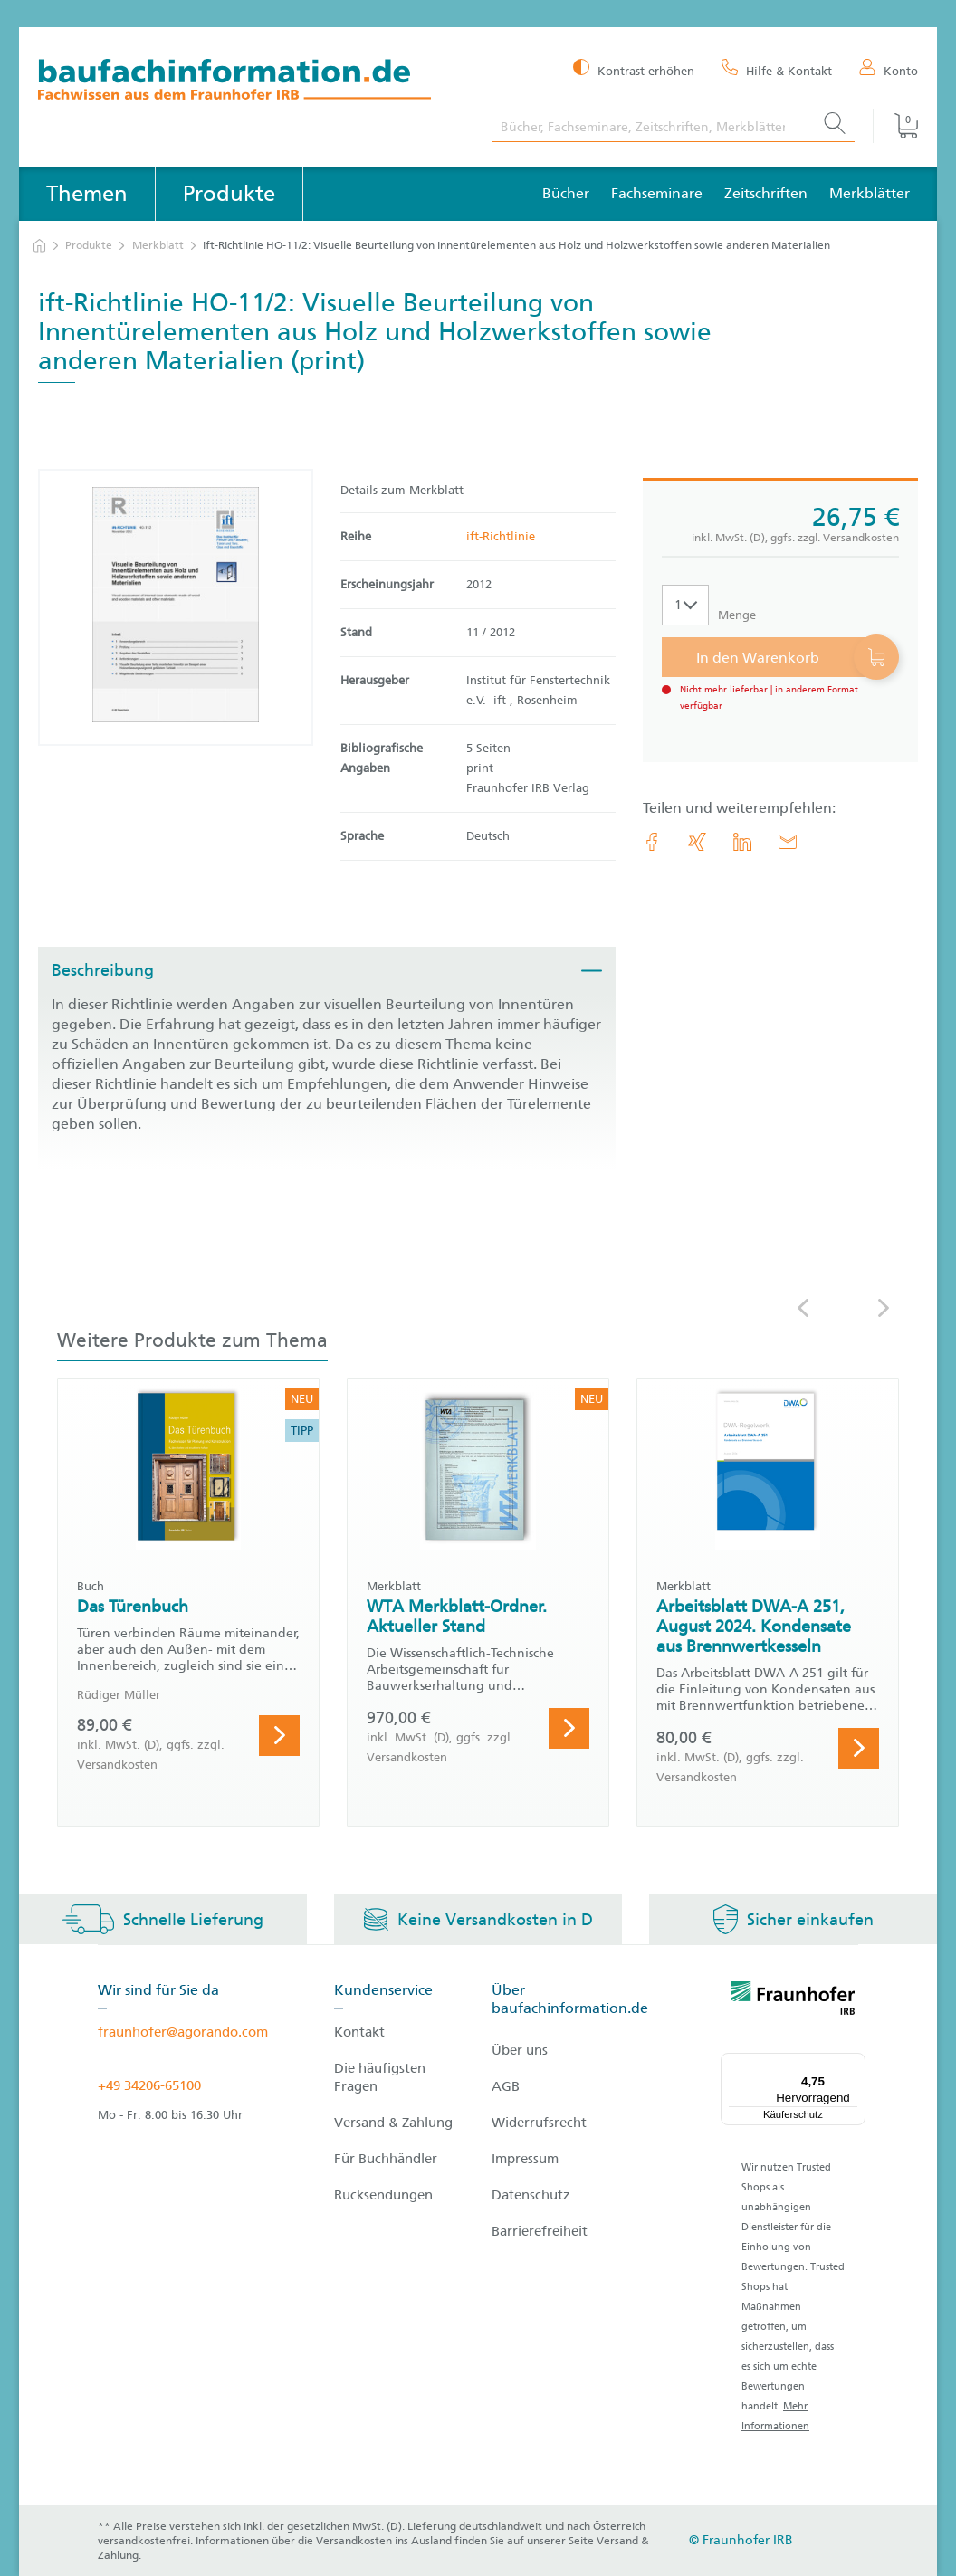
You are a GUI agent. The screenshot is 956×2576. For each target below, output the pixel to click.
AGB (506, 2086)
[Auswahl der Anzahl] (685, 605)
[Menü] (854, 2064)
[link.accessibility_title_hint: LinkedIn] (742, 842)
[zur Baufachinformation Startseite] (251, 82)
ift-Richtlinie (500, 536)
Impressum (525, 2159)
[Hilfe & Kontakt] (777, 70)
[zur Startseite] (39, 246)
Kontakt (359, 2032)
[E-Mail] (788, 842)
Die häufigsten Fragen (379, 2077)
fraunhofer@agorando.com (183, 2032)
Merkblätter (869, 193)
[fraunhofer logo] (793, 2001)
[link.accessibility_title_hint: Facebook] (652, 842)
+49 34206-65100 (149, 2085)
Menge (737, 615)
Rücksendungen (383, 2195)
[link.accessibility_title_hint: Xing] (697, 842)
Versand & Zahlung (393, 2122)
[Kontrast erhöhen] (633, 69)
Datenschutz (531, 2195)
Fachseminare (657, 193)
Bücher (565, 193)
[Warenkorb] (895, 125)
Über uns (520, 2050)
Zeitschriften (766, 193)
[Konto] (888, 70)
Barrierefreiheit (540, 2231)
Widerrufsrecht (539, 2122)
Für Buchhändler (385, 2159)
